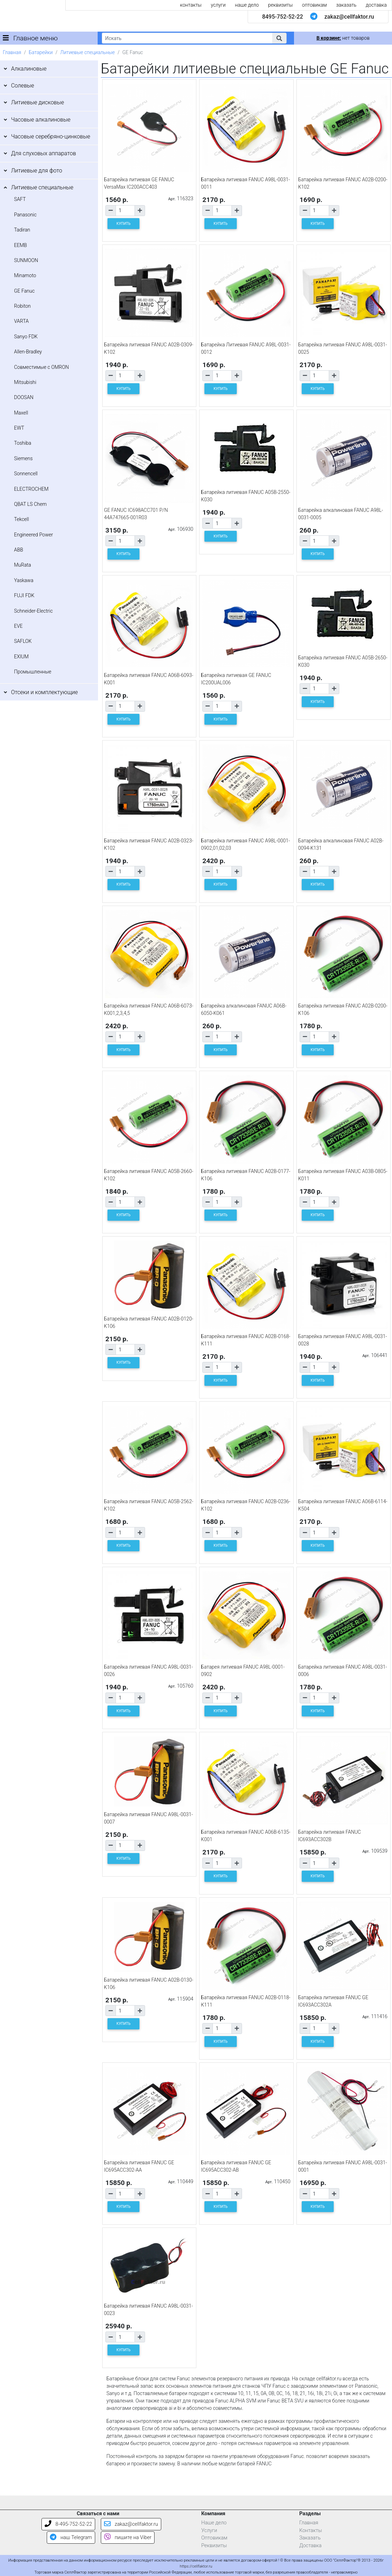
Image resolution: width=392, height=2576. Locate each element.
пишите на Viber (127, 2538)
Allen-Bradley (28, 351)
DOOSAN (23, 397)
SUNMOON (26, 260)
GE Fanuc (24, 291)
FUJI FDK (24, 595)
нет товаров (343, 38)
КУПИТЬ (124, 223)
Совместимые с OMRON (41, 367)
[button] (279, 38)
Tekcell (21, 519)
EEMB (20, 245)
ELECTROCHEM (31, 489)
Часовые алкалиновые (40, 119)
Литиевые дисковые (37, 102)
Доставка (310, 2546)
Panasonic (25, 214)
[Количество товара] (125, 210)
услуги (218, 5)
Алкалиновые (28, 68)
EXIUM (21, 656)
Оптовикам (214, 2538)
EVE (18, 626)
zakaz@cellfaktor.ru (349, 16)
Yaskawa (23, 580)
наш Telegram (71, 2538)
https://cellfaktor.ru (196, 2566)
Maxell (21, 413)
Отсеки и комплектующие (44, 692)
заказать (346, 5)
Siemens (23, 458)
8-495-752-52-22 (68, 2524)
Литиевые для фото (36, 170)
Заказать (310, 2538)
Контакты (310, 2530)
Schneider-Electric (33, 611)
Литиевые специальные (87, 52)
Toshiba (22, 443)
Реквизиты (214, 2546)
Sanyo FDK (26, 336)
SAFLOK (23, 641)
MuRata (22, 565)
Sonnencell (26, 473)
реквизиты (280, 5)
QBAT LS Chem (30, 504)
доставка (376, 5)
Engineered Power (33, 534)
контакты (191, 5)
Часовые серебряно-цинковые (50, 136)
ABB (18, 550)
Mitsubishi (25, 382)
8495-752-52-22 (282, 16)
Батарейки (41, 52)
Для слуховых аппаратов (43, 153)
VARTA (21, 321)
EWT (19, 428)
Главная (12, 52)
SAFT (20, 199)
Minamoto (25, 275)
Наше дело (214, 2523)
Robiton (22, 306)
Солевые (22, 85)
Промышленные (32, 671)
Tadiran (22, 230)
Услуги (209, 2530)
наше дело (247, 5)
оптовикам (314, 5)
